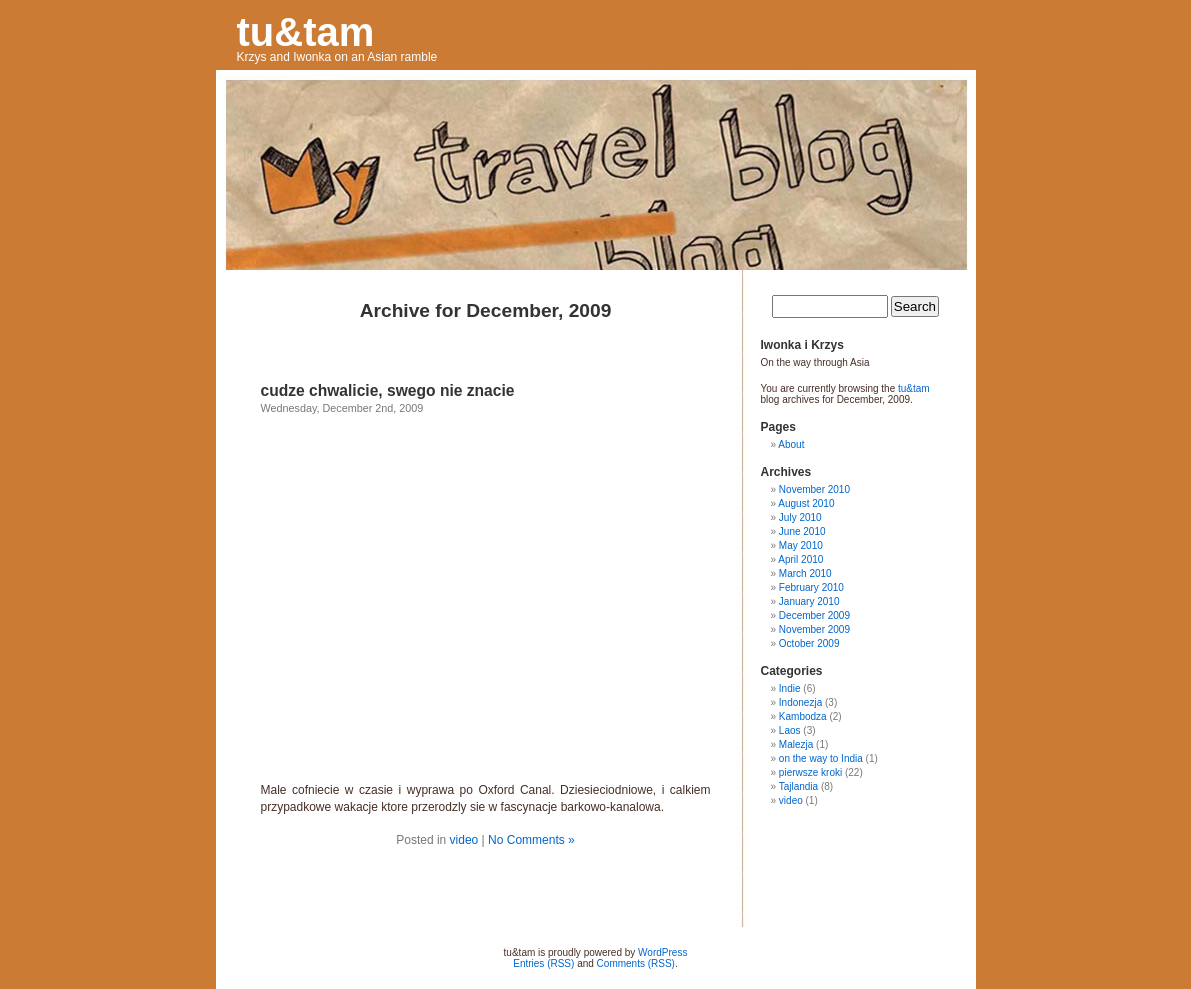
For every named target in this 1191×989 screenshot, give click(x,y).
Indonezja (800, 702)
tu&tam (306, 32)
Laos (790, 730)
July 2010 (800, 517)
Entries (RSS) (543, 963)
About (791, 444)
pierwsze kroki (810, 772)
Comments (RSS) (636, 963)
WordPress (662, 952)
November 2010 (814, 489)
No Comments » (531, 840)
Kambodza (803, 716)
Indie (790, 688)
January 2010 (809, 601)
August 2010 (806, 503)
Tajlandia (798, 786)
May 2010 (801, 545)
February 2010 (811, 587)
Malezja (796, 744)
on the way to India (821, 758)
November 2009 (814, 629)
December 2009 (814, 615)
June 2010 (802, 531)
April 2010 (800, 559)
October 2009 (809, 643)
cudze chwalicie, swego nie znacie (388, 390)
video (464, 840)
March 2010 (805, 573)
